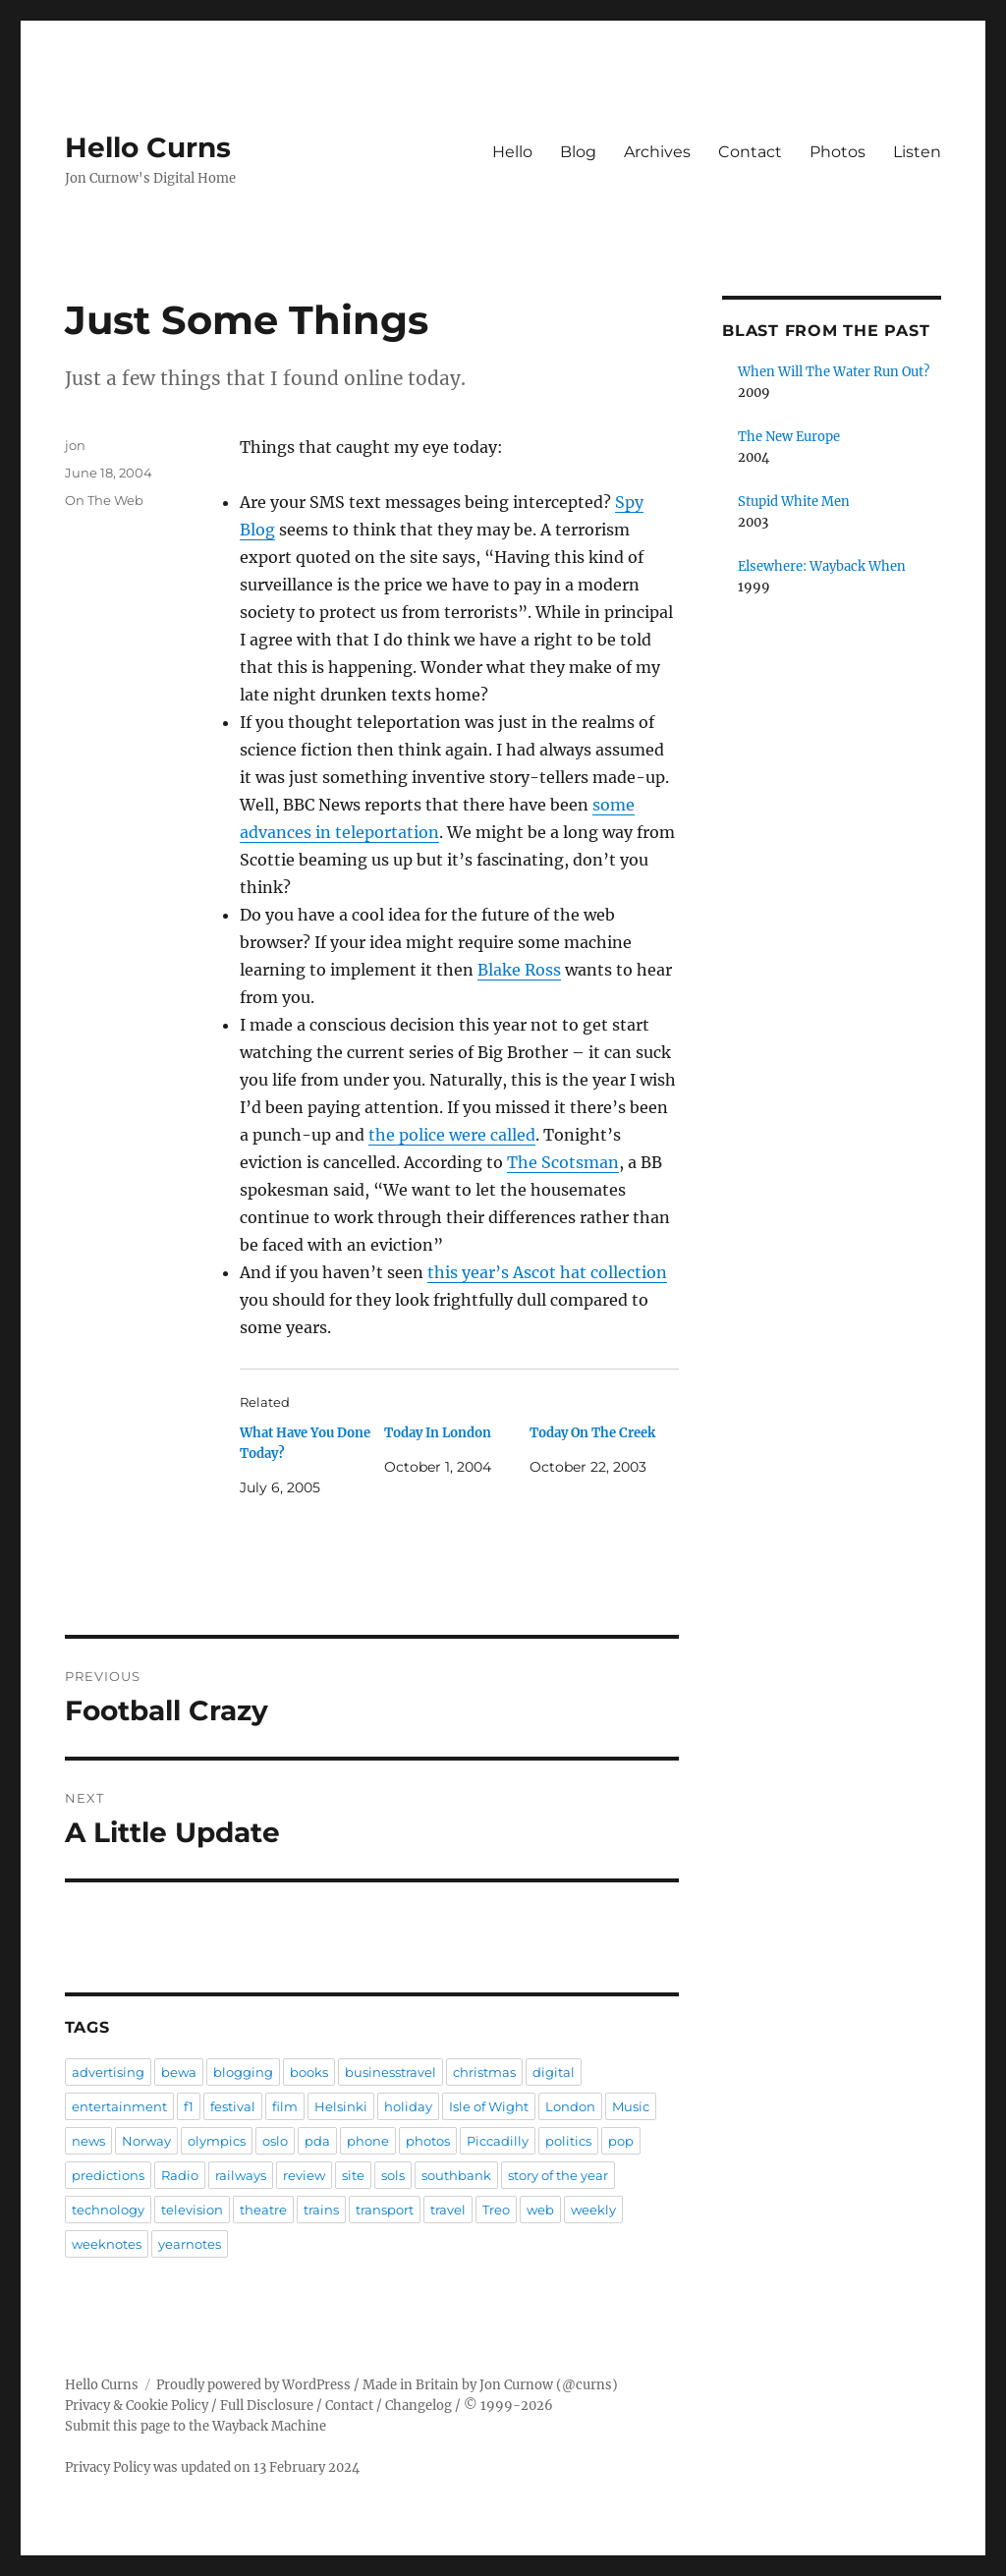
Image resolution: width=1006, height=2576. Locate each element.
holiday (408, 2106)
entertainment (119, 2106)
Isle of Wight (489, 2106)
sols (393, 2175)
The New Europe (789, 436)
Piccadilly (498, 2141)
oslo (275, 2141)
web (540, 2209)
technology (108, 2209)
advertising (108, 2072)
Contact (750, 151)
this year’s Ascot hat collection (547, 1272)
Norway (146, 2141)
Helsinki (340, 2106)
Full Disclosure (266, 2405)
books (309, 2072)
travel (448, 2209)
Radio (179, 2175)
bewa (178, 2072)
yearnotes (189, 2244)
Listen (917, 151)
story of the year (558, 2175)
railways (240, 2175)
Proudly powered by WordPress (253, 2385)
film (285, 2106)
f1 (189, 2106)
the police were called (451, 1135)
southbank (456, 2175)
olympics (217, 2141)
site (353, 2175)
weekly (593, 2209)
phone (368, 2141)
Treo (496, 2209)
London (570, 2106)
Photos (838, 151)
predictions (108, 2175)
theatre (263, 2209)
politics (568, 2141)
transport (385, 2209)
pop (621, 2141)
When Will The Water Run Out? (833, 372)
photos (428, 2141)
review (304, 2175)
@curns (587, 2385)
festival (232, 2106)
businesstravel (390, 2072)
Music (630, 2106)
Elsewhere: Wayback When (822, 566)
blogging (243, 2072)
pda (317, 2141)
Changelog (418, 2405)
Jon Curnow (516, 2385)
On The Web (104, 500)
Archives (657, 151)
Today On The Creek (592, 1433)
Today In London (437, 1433)
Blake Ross (519, 970)
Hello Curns (148, 147)
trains (321, 2209)
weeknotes (106, 2244)
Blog (578, 151)
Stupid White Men (794, 501)
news (88, 2141)
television (192, 2209)
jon (75, 445)
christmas (484, 2072)
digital (553, 2072)
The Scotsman (563, 1162)
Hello (512, 151)
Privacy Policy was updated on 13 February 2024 (212, 2467)
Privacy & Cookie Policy (136, 2405)
